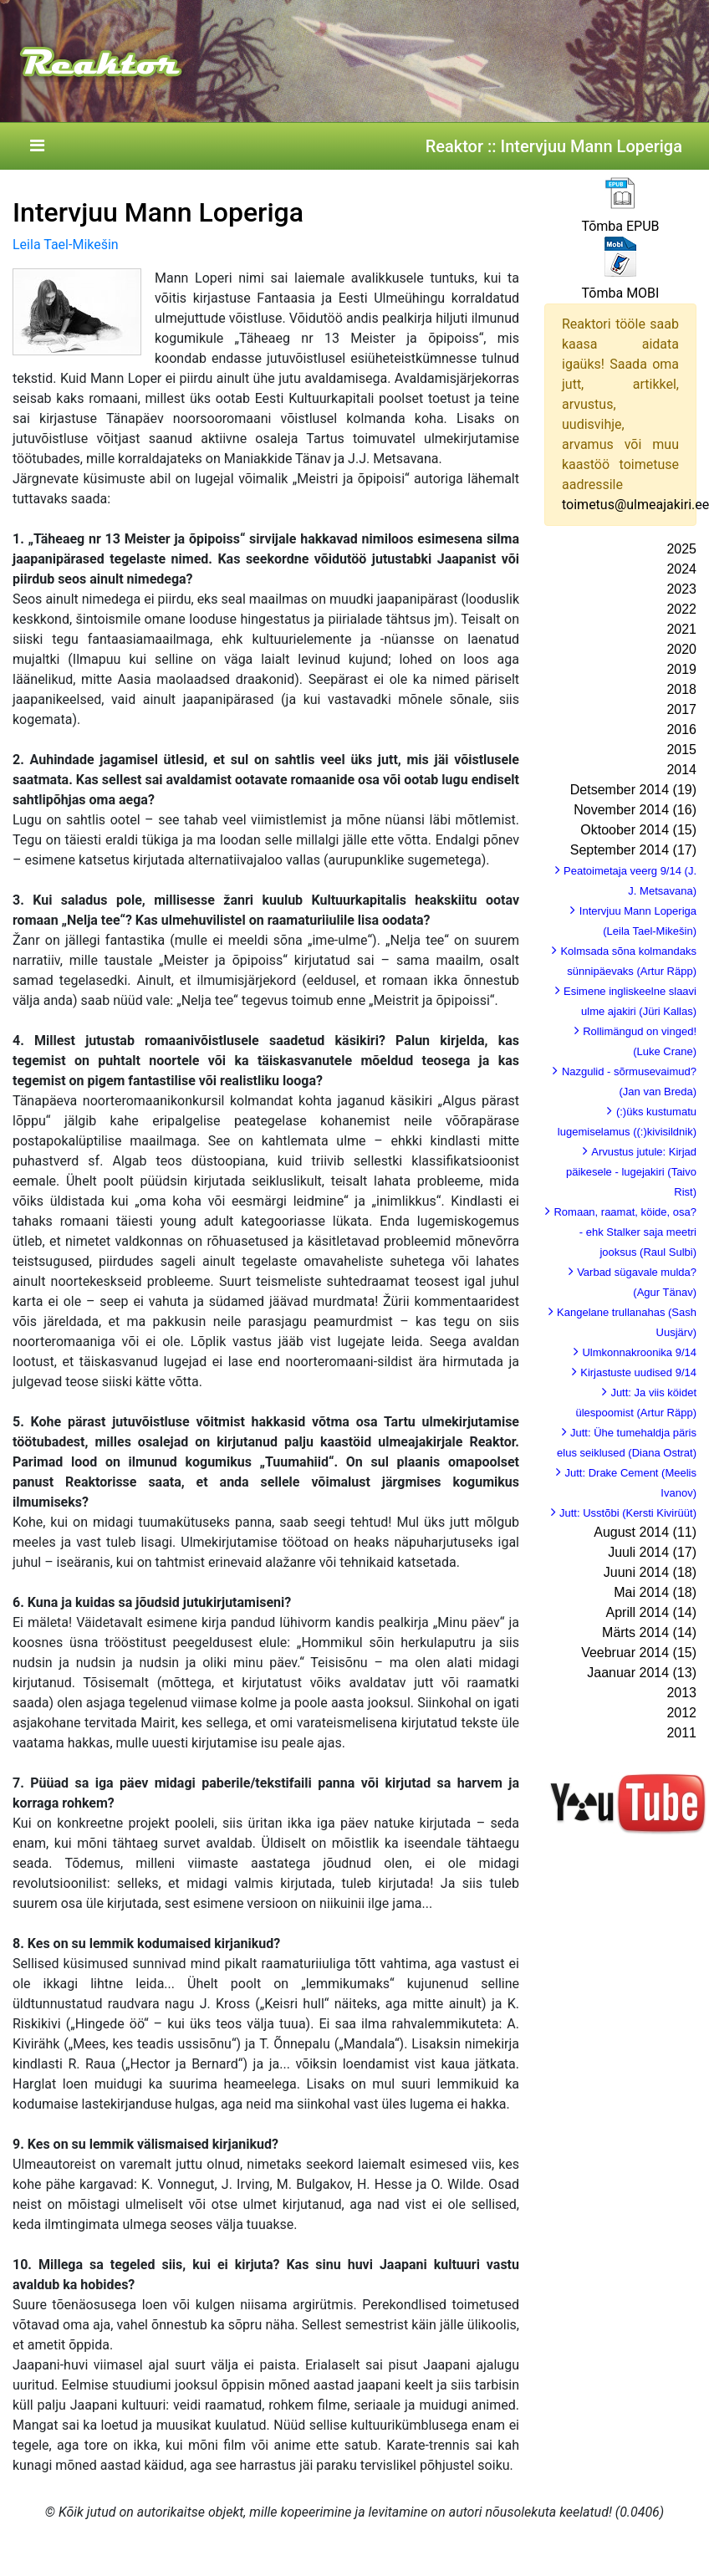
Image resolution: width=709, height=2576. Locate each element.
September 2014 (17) (633, 850)
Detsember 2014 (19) (633, 790)
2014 (681, 770)
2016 (681, 729)
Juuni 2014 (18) (650, 1572)
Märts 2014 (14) (649, 1632)
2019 (681, 669)
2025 (681, 549)
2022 (681, 609)
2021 (681, 629)
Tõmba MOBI (621, 293)
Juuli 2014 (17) (652, 1552)
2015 (681, 749)
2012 (681, 1713)
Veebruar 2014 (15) (638, 1652)
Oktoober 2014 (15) (638, 830)
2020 (681, 649)
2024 (681, 569)
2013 (681, 1693)
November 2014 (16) (635, 810)
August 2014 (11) (645, 1532)
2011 (681, 1733)
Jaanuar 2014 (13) (641, 1672)
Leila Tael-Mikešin (66, 244)
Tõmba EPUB (620, 226)
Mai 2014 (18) (655, 1592)
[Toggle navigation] (36, 146)
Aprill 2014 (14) (651, 1612)
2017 (681, 709)
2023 (681, 589)
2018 (681, 689)
